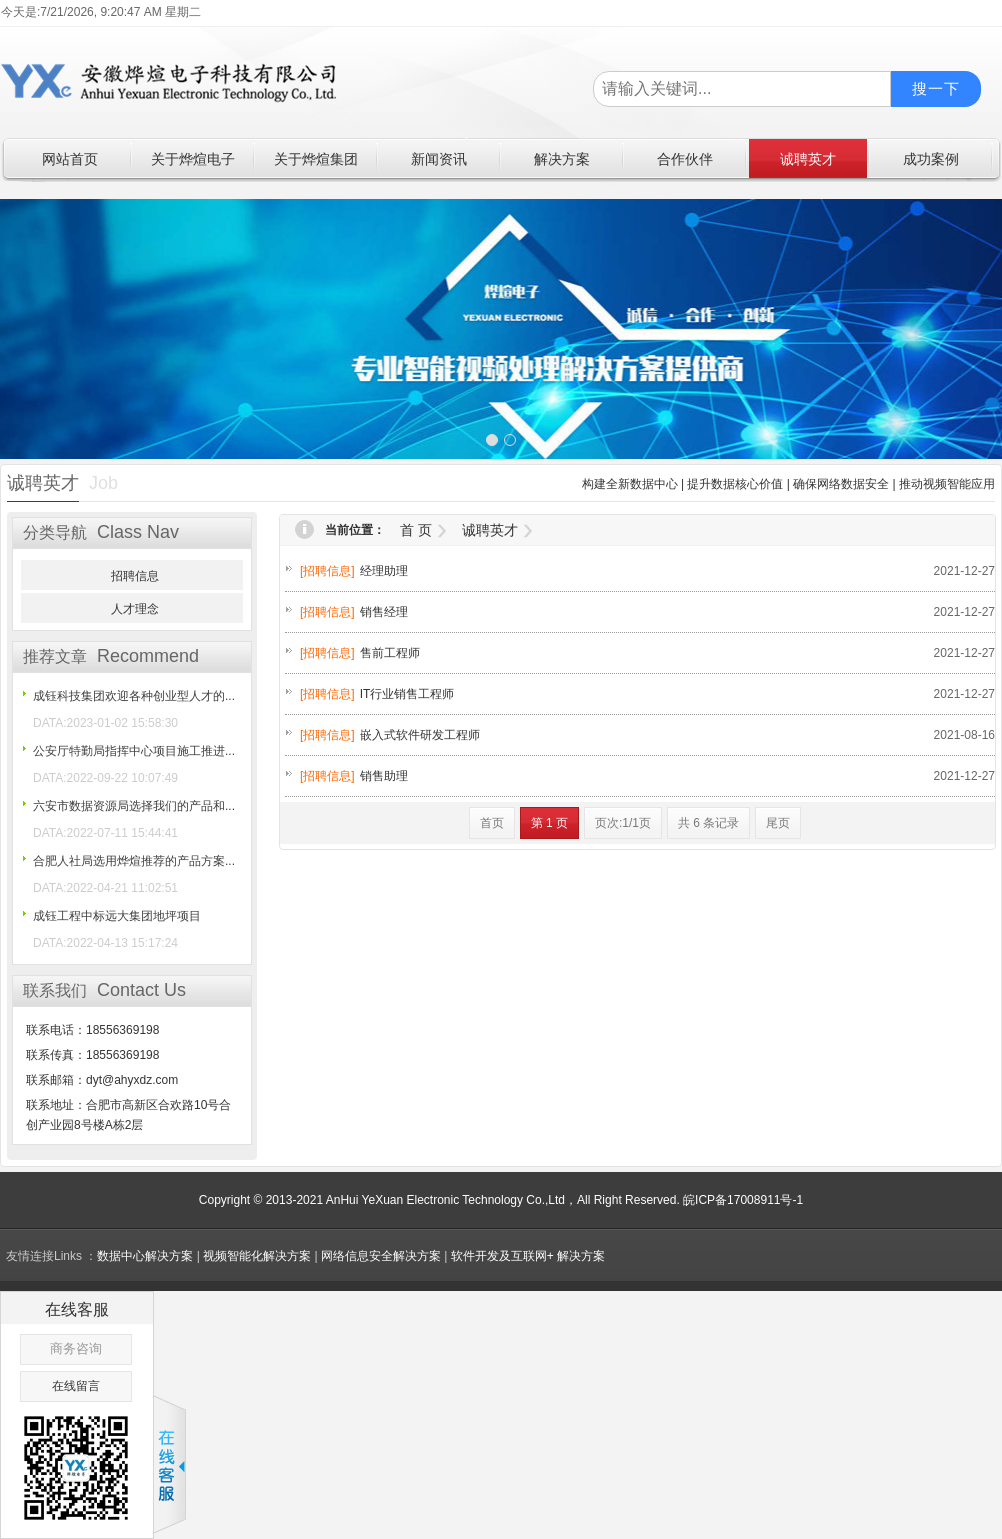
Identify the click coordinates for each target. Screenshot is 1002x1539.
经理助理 (384, 571)
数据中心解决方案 (145, 1256)
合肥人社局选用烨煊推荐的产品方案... (134, 861)
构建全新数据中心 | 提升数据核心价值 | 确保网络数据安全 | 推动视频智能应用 (788, 484)
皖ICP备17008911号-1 (743, 1200)
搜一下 (936, 88)
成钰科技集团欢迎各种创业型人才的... (134, 696)
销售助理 (384, 776)
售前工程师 (390, 653)
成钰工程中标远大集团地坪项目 (117, 916)
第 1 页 (549, 823)
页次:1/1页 (623, 823)
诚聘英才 (490, 530)
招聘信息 (135, 576)
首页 (492, 823)
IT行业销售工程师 (407, 694)
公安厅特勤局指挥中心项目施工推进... (134, 751)
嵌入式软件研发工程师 (420, 735)
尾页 (778, 823)
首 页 (416, 530)
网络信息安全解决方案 (381, 1256)
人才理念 (135, 609)
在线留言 (76, 1386)
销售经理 (384, 612)
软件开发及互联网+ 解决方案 (528, 1256)
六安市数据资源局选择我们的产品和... (134, 806)
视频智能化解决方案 (257, 1256)
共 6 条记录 (708, 823)
